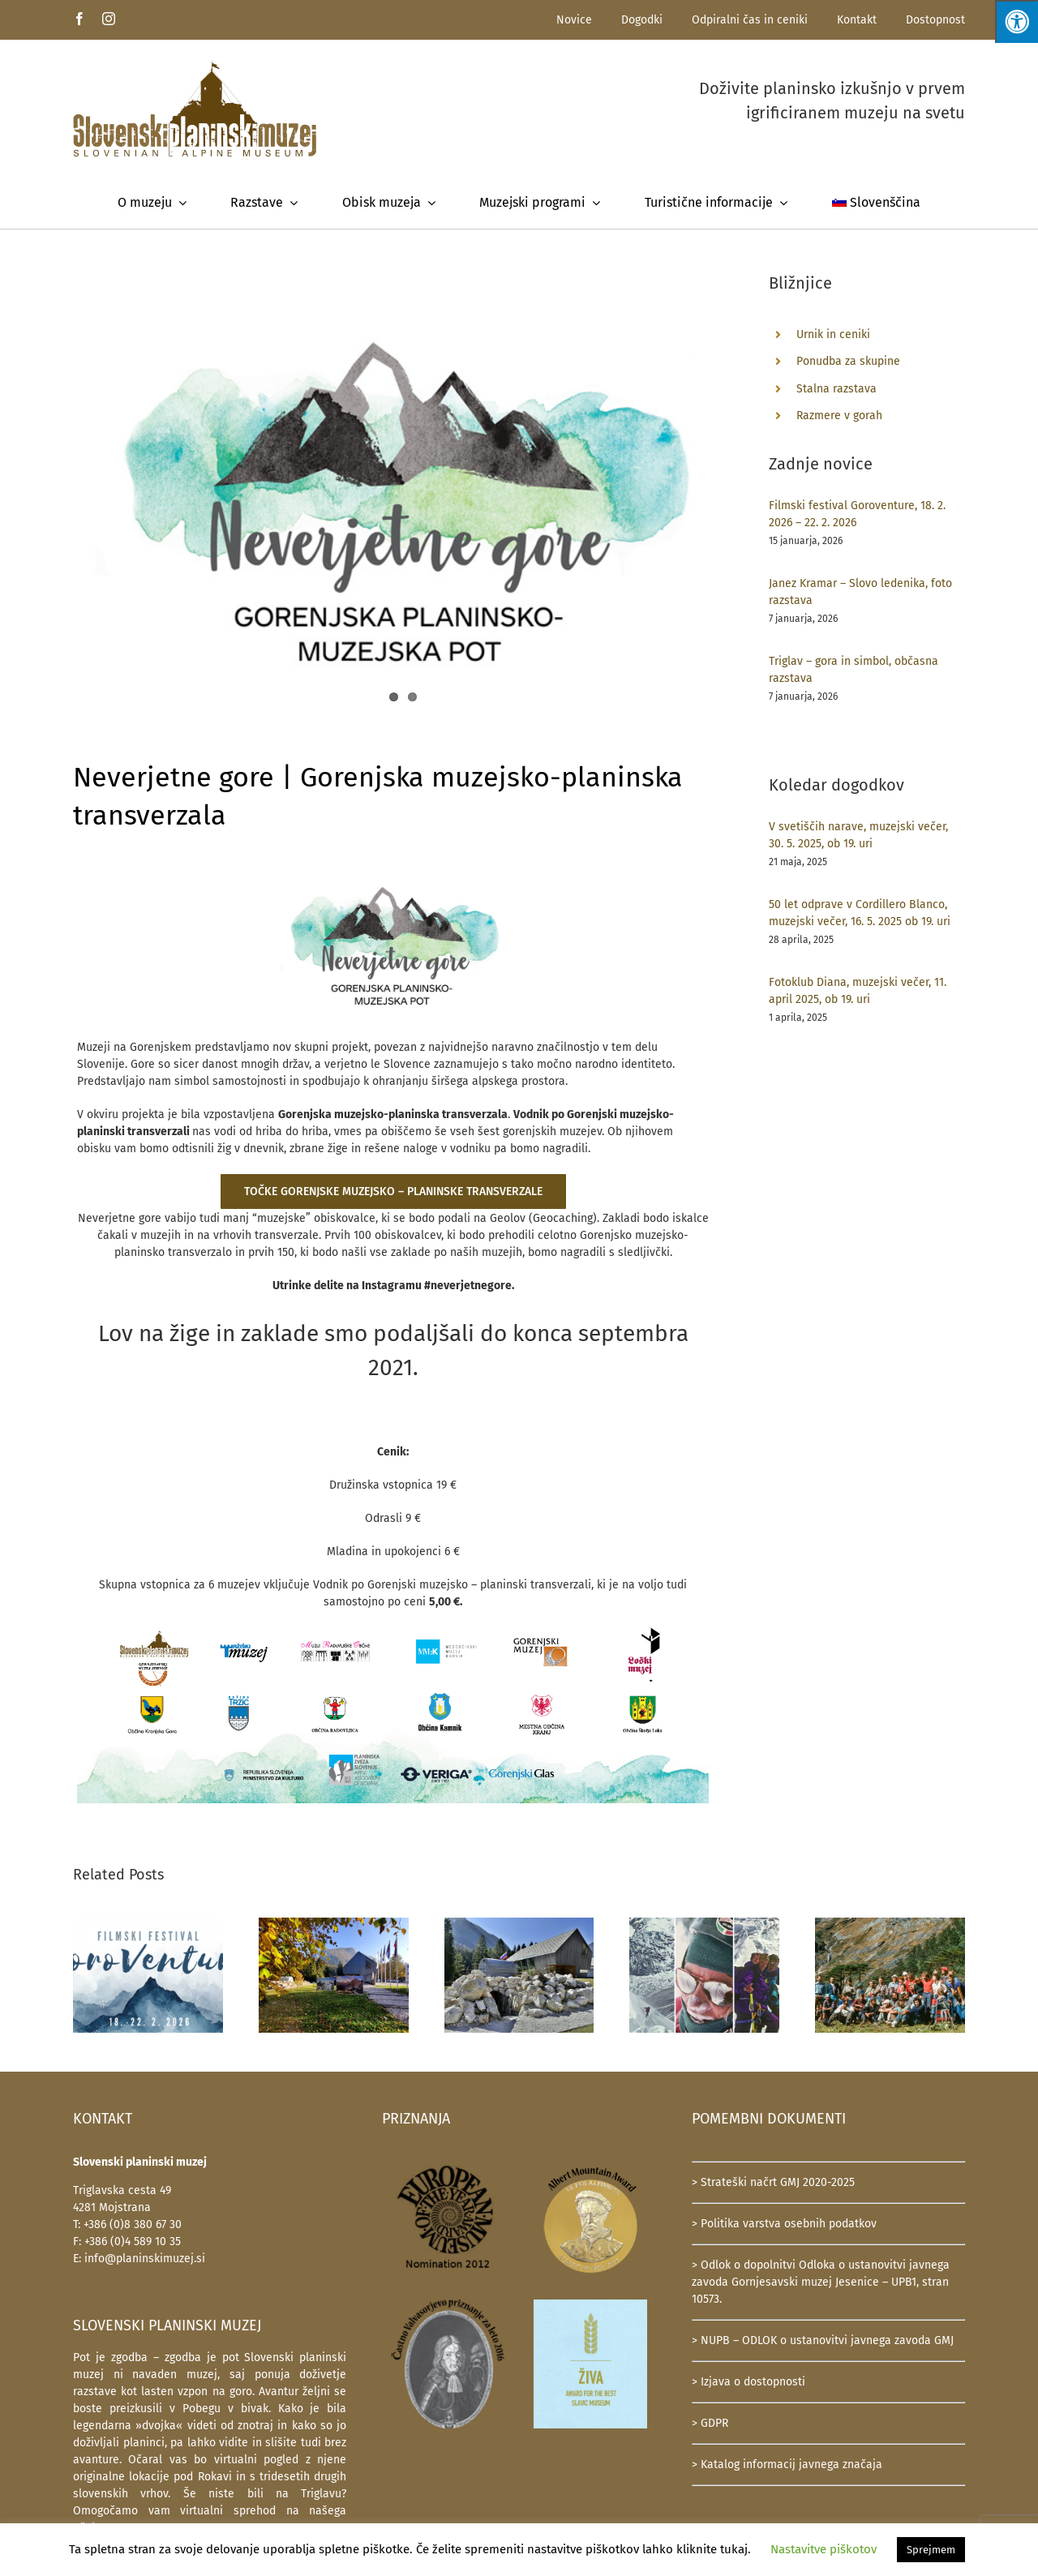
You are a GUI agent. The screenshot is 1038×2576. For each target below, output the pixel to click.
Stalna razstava (836, 389)
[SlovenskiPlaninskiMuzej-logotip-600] (194, 65)
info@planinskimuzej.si (144, 2258)
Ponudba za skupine (848, 361)
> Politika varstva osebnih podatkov (784, 2224)
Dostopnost (935, 20)
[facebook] (79, 18)
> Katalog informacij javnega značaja (787, 2464)
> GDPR (710, 2423)
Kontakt (857, 20)
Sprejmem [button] (931, 2550)
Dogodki (642, 20)
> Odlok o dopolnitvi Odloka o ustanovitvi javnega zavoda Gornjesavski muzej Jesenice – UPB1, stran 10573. (821, 2282)
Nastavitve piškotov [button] (823, 2549)
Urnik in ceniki (833, 334)
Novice (574, 20)
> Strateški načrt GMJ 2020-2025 (773, 2182)
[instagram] (108, 18)
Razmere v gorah (839, 415)
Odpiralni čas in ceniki (750, 20)
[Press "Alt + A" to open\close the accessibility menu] (1016, 21)
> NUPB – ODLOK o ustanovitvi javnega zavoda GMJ (823, 2340)
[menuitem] (876, 203)
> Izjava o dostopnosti (748, 2382)
